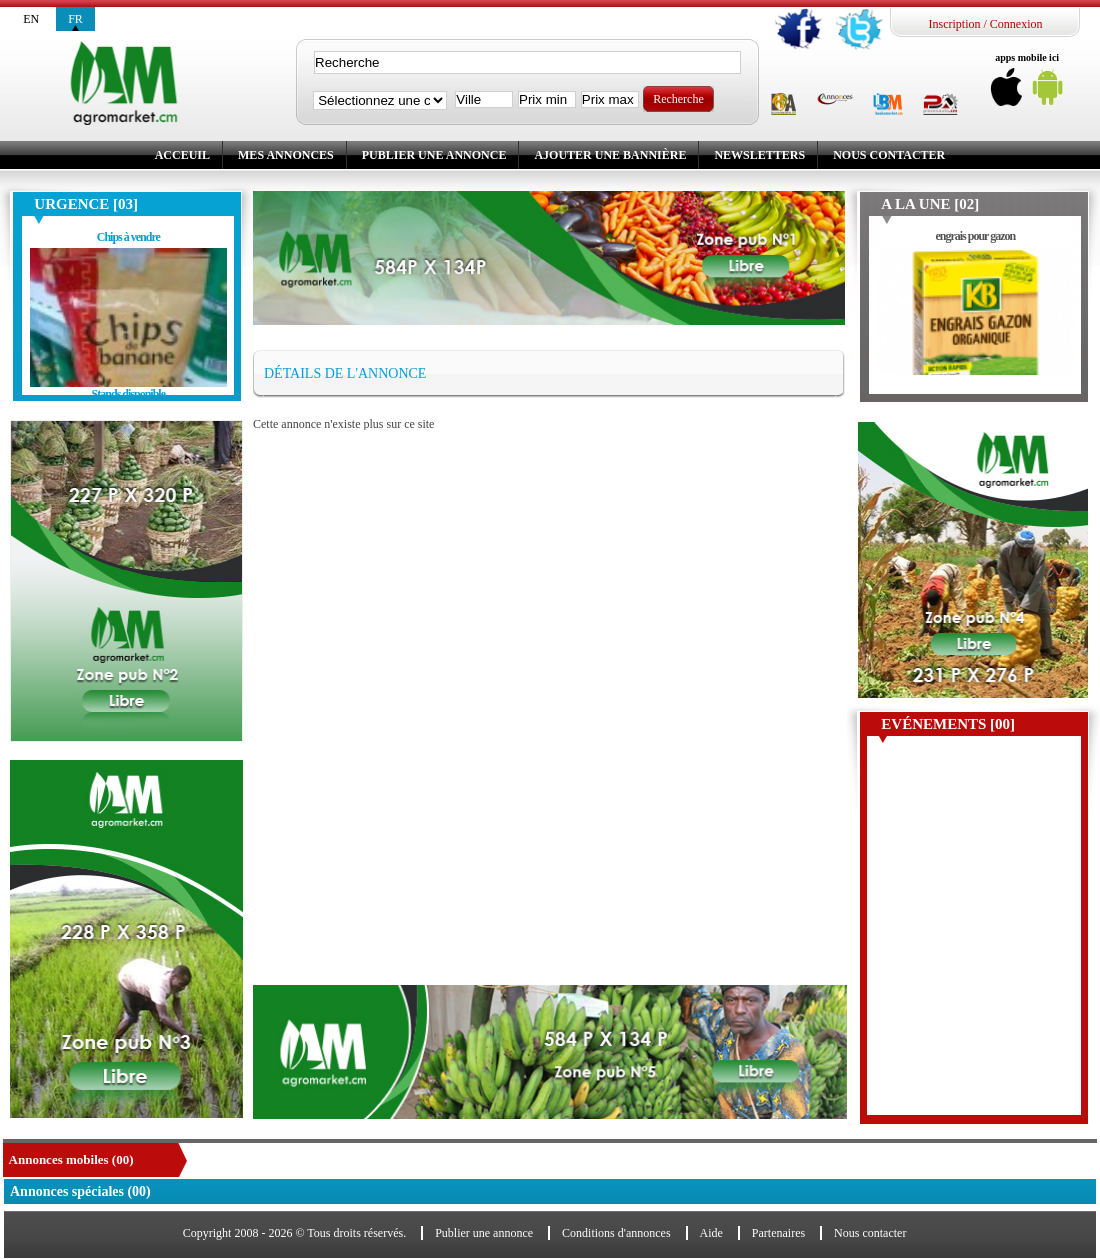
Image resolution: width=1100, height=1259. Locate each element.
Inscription (954, 24)
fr (75, 19)
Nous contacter (889, 155)
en (31, 19)
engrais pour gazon (975, 236)
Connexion (1016, 24)
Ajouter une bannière (610, 155)
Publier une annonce (434, 155)
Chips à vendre (128, 237)
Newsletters (759, 155)
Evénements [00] (948, 724)
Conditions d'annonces (616, 1233)
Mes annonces (286, 155)
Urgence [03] (86, 204)
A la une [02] (930, 204)
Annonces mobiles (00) (71, 1159)
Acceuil (182, 155)
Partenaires (778, 1233)
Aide (711, 1233)
